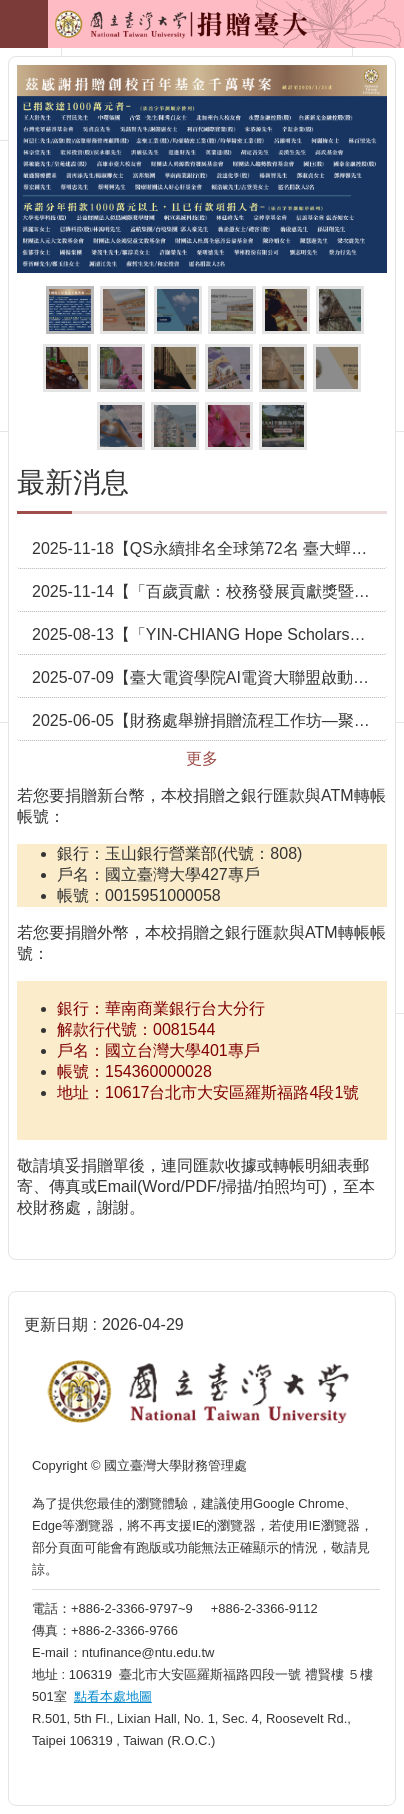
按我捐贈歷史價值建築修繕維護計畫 (67, 368)
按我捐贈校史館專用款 (175, 368)
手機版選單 (24, 24)
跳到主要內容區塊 (10, 10)
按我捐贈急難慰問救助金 (121, 426)
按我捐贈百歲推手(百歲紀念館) (124, 310)
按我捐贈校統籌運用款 (121, 368)
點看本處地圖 (113, 1696)
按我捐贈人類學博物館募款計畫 (283, 368)
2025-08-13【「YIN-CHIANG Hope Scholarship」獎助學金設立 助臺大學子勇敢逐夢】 (209, 634)
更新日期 (56, 1324)
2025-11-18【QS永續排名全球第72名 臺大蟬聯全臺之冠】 (209, 548)
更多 (202, 758)
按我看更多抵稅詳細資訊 (283, 426)
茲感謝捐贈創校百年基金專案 (70, 310)
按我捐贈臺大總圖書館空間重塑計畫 (229, 368)
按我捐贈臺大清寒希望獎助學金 (286, 310)
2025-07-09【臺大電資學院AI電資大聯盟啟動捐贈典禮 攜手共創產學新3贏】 (209, 677)
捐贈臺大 (136, 31)
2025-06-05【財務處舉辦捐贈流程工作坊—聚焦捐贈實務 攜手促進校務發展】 (209, 720)
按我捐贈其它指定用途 (229, 426)
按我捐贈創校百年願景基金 (178, 310)
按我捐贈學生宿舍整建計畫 (175, 426)
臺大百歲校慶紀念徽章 (232, 310)
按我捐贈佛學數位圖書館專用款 (337, 368)
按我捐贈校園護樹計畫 (340, 310)
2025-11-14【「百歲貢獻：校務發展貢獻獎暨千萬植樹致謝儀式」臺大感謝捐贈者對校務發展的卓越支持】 (209, 591)
